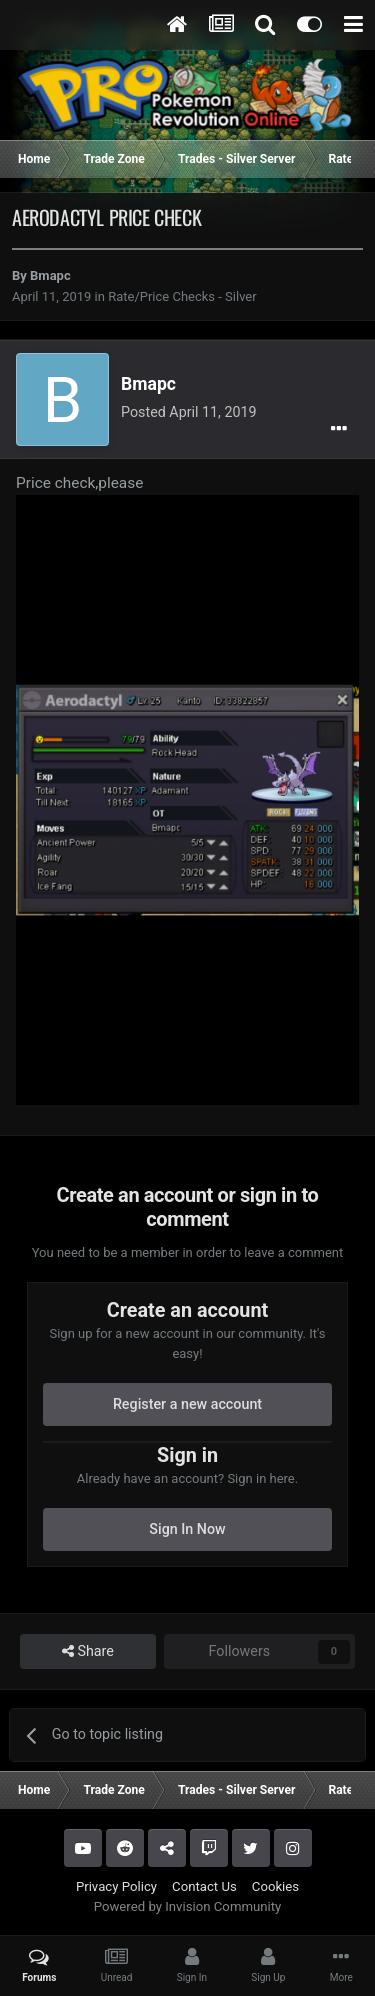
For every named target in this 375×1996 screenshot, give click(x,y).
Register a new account (187, 1404)
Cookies (275, 1886)
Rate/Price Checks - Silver (182, 296)
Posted (189, 412)
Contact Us (204, 1886)
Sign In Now (187, 1529)
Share (88, 1651)
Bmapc (50, 275)
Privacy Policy (116, 1886)
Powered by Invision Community (188, 1906)
